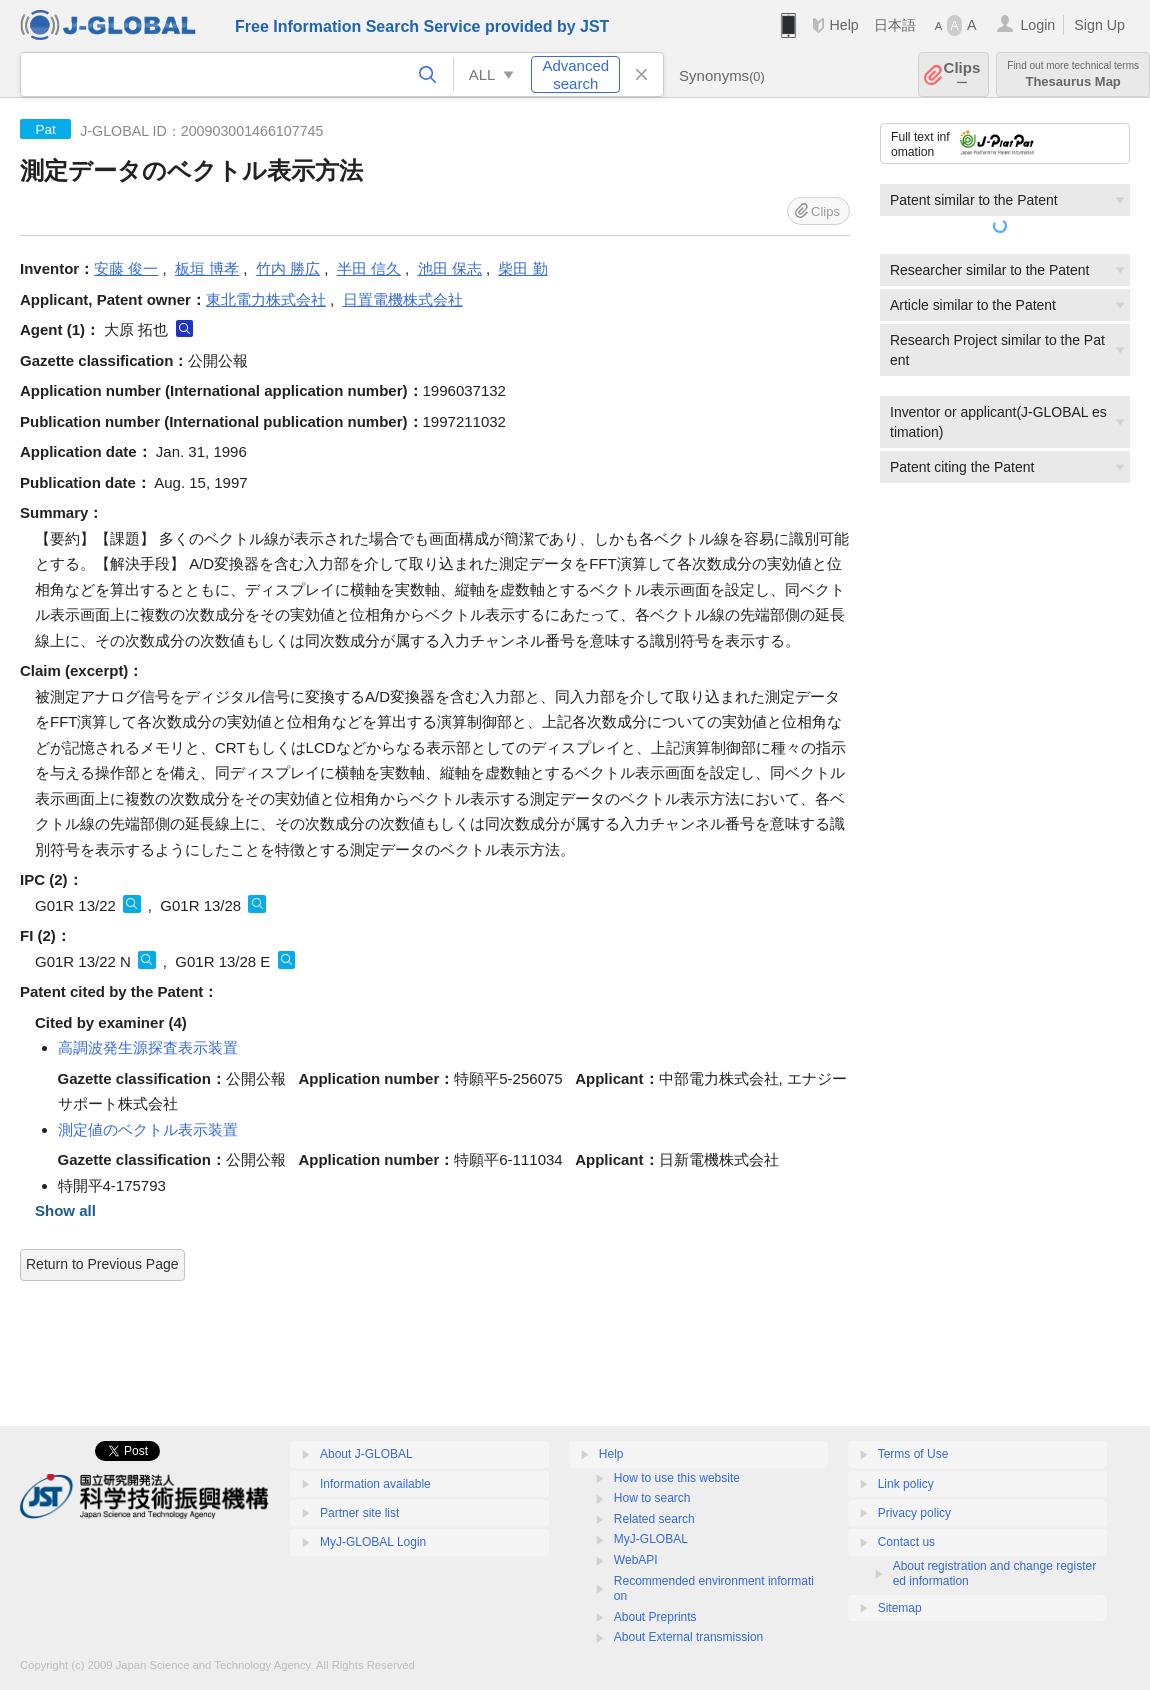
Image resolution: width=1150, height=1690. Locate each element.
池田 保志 (450, 268)
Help (843, 25)
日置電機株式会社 (403, 299)
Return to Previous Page (102, 1264)
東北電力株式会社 (266, 299)
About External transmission (688, 1637)
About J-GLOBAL (366, 1454)
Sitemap (900, 1608)
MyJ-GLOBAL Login (373, 1542)
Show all (65, 1210)
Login (1037, 25)
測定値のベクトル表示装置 (148, 1129)
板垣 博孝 (207, 268)
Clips (962, 74)
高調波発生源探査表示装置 (148, 1047)
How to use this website (677, 1478)
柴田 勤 (522, 268)
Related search (654, 1519)
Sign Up (1099, 25)
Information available (375, 1484)
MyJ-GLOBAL (651, 1539)
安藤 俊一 (126, 268)
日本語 (895, 25)
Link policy (906, 1484)
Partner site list (359, 1513)
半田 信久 (369, 268)
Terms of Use (913, 1454)
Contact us (906, 1542)
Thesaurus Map (1073, 74)
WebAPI (636, 1560)
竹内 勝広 (288, 268)
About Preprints (655, 1617)
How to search (652, 1498)
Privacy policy (914, 1513)
